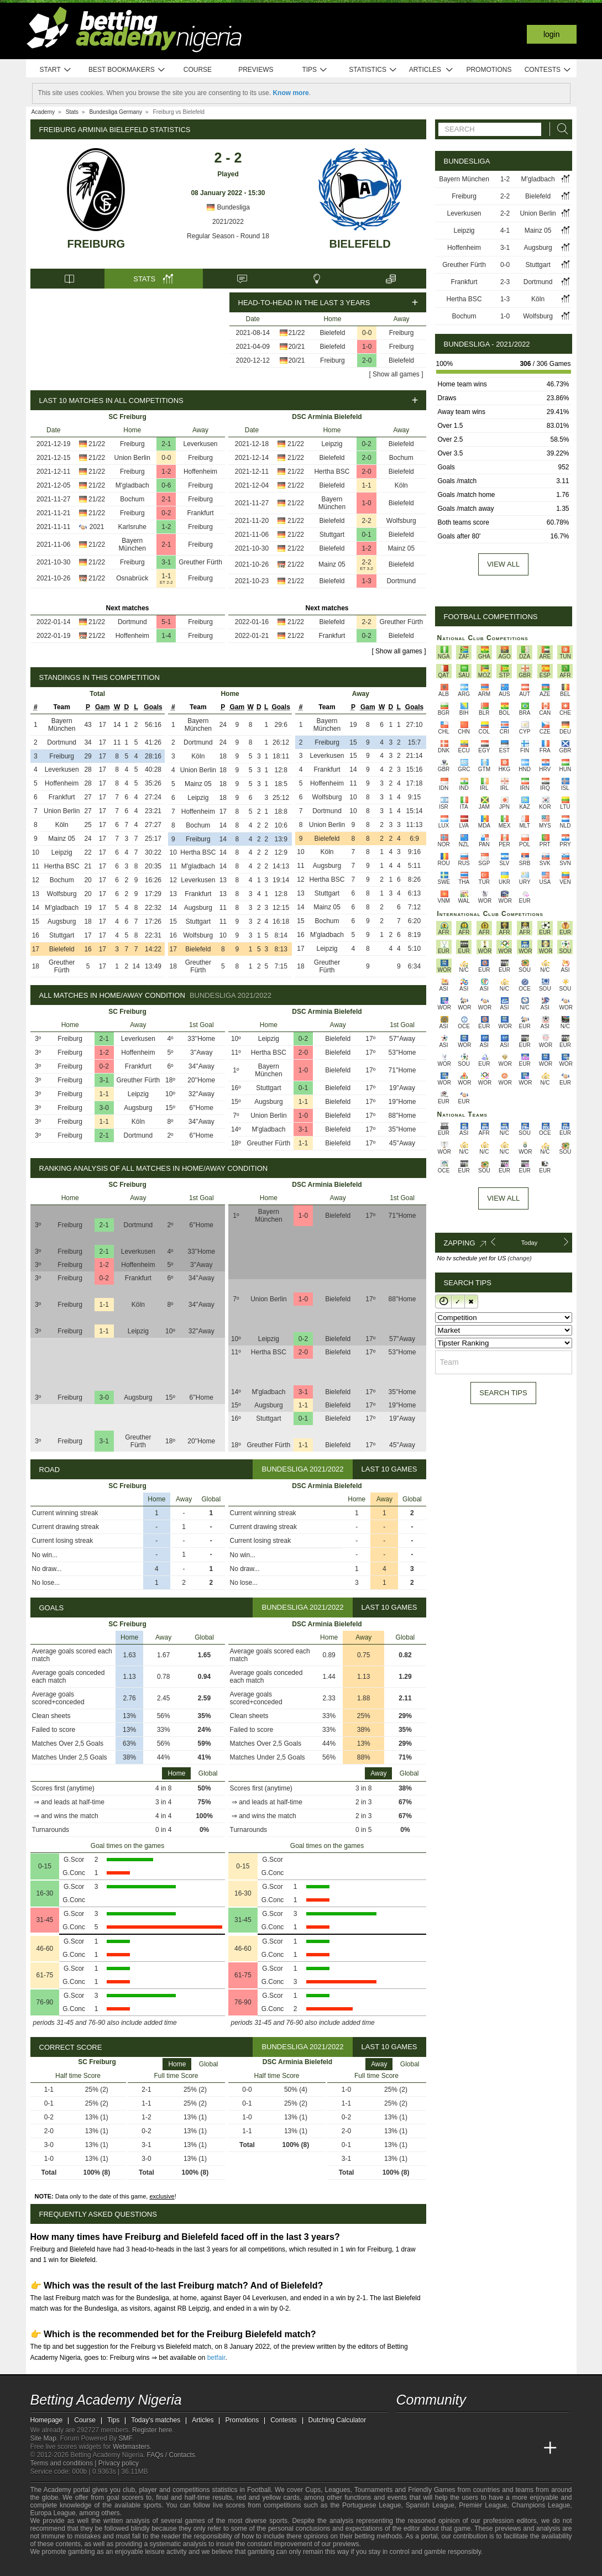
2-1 (166, 444)
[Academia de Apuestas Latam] (508, 2448)
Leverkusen (200, 444)
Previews (255, 70)
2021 (97, 527)
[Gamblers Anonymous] (153, 2566)
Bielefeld (360, 244)
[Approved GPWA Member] (102, 2567)
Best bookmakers (126, 70)
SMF (125, 2438)
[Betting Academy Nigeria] (405, 2448)
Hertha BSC (331, 471)
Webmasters (131, 2447)
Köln (401, 485)
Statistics (373, 70)
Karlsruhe (132, 527)
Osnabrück (132, 578)
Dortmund (132, 622)
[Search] (559, 129)
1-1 (166, 576)
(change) (519, 1258)
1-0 (366, 346)
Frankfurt (200, 513)
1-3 (366, 581)
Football (259, 2490)
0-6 (166, 485)
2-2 (366, 521)
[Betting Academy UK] (529, 2448)
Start (56, 70)
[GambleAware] (58, 2567)
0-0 (366, 333)
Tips (314, 70)
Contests (548, 70)
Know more (290, 93)
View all (503, 564)
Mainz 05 (401, 548)
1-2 (166, 471)
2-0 (366, 360)
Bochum (132, 499)
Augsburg (62, 921)
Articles (431, 70)
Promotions (488, 70)
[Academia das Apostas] (426, 2448)
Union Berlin (132, 458)
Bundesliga (228, 207)
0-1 (366, 534)
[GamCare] (123, 2567)
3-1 (166, 562)
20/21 (296, 346)
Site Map (43, 2438)
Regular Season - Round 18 (228, 236)
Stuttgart (332, 534)
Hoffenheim (200, 471)
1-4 (166, 636)
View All (503, 1198)
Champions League (540, 2505)
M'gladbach (132, 485)
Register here (152, 2430)
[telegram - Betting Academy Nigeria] (405, 2425)
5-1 (166, 622)
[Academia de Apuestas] (488, 2448)
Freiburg (96, 244)
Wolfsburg (401, 521)
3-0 (104, 1108)
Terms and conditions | (64, 2463)
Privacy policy (118, 2463)
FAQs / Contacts (170, 2455)
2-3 (505, 282)
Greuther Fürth (200, 562)
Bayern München (132, 544)
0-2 (166, 513)
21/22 (296, 333)
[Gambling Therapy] (139, 2567)
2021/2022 (228, 222)
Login (551, 34)
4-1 (505, 230)
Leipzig (331, 444)
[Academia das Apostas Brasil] (446, 2448)
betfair (216, 2358)
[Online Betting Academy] (467, 2448)
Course (198, 70)
